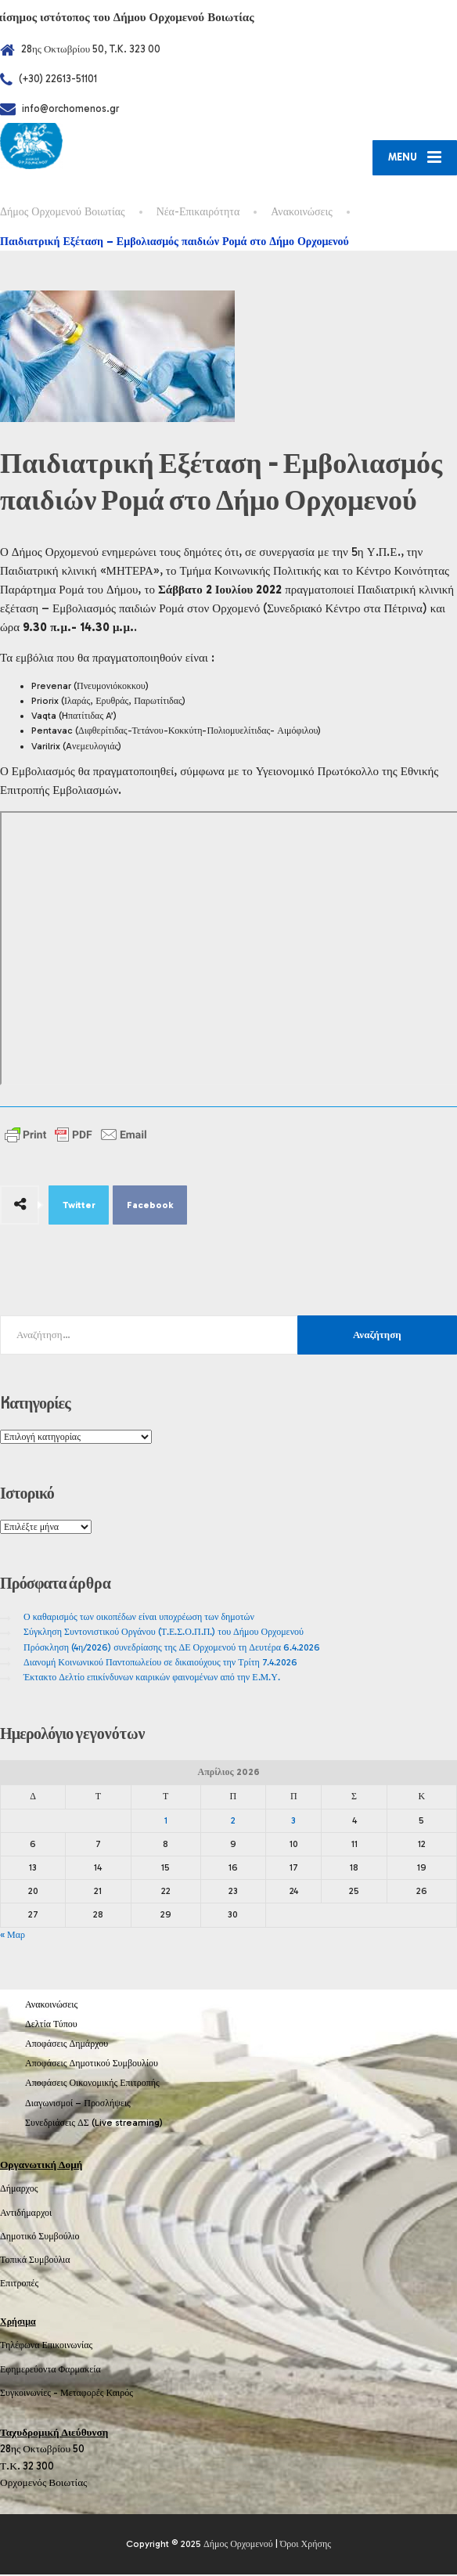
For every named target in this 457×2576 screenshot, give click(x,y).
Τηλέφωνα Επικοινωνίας (46, 2346)
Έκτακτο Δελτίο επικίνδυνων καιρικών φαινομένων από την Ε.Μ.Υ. (151, 1678)
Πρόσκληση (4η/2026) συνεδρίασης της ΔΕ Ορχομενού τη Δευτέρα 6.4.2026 (171, 1648)
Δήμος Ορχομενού (238, 2545)
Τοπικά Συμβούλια (35, 2261)
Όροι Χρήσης (305, 2545)
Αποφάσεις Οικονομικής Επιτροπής (92, 2084)
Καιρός (119, 2394)
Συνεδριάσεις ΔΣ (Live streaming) (94, 2124)
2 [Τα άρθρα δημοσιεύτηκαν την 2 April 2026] (233, 1821)
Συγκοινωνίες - (30, 2394)
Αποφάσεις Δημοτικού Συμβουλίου (91, 2064)
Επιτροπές (19, 2284)
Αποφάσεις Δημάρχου (66, 2045)
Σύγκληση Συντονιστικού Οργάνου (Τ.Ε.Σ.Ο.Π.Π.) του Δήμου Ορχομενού (163, 1633)
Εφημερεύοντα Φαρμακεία (50, 2370)
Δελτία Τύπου (51, 2025)
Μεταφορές (82, 2394)
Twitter (79, 1206)
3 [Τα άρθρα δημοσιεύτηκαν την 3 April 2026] (293, 1821)
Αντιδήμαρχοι (26, 2213)
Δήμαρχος (19, 2190)
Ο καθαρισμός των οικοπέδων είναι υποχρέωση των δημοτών (138, 1618)
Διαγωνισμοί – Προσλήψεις (78, 2103)
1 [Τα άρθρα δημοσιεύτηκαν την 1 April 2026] (165, 1821)
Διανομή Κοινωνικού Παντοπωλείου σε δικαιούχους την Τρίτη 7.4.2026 (160, 1663)
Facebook (150, 1206)
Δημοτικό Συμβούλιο (40, 2237)
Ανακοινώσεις (51, 2006)
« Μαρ (12, 1935)
